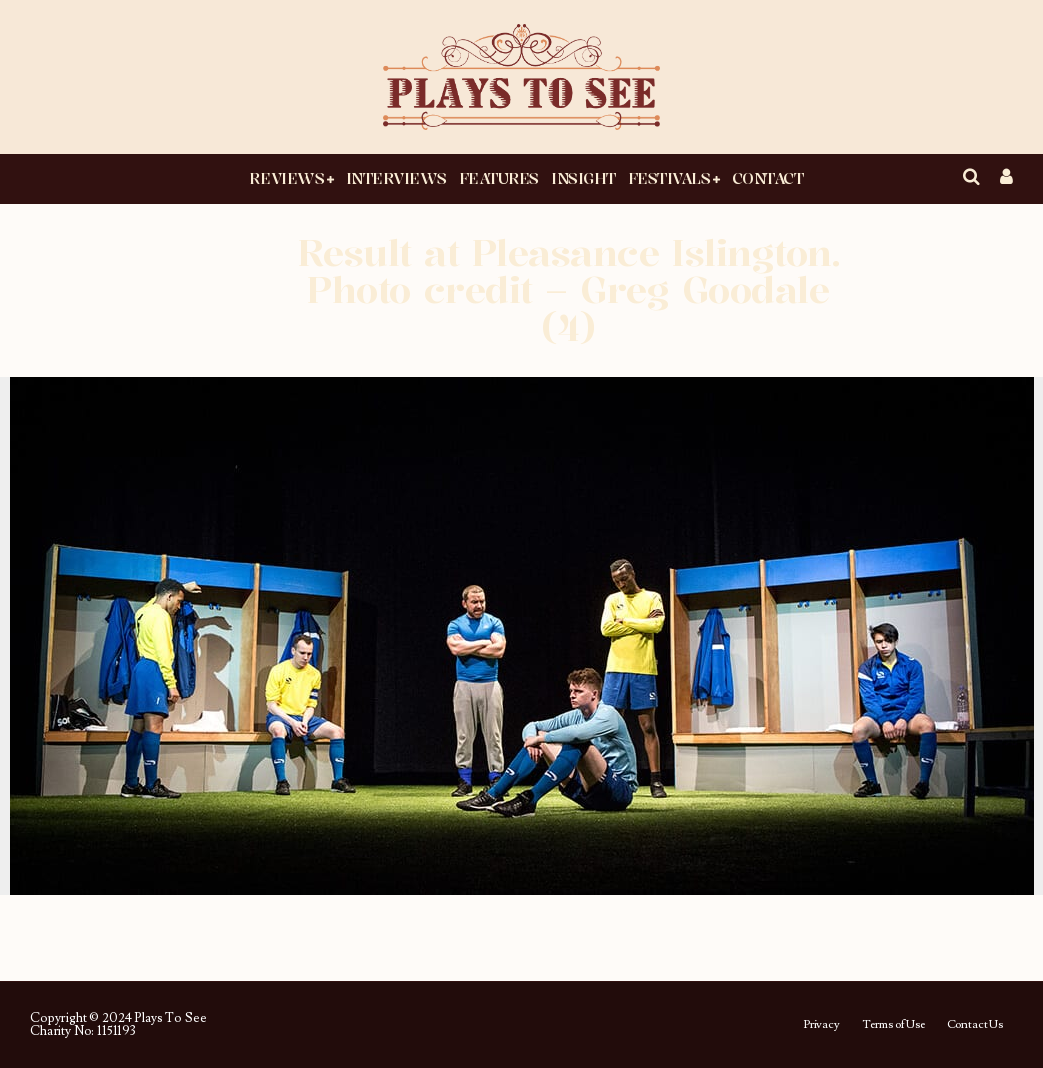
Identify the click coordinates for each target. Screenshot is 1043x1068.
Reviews (286, 178)
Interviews (396, 178)
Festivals (669, 178)
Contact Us (975, 1025)
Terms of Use (893, 1025)
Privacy (821, 1025)
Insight (583, 178)
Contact (768, 178)
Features (499, 178)
